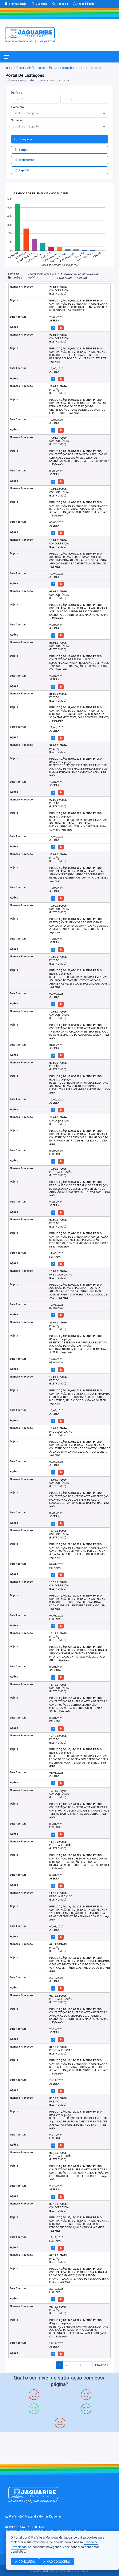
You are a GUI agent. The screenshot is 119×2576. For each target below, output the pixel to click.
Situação (17, 120)
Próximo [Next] (101, 2365)
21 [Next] (88, 2365)
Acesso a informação (30, 67)
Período (16, 92)
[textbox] (59, 113)
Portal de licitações (61, 67)
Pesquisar (23, 139)
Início (8, 67)
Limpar (21, 150)
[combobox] (59, 113)
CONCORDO (25, 2562)
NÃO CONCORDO (56, 2562)
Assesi (44, 2570)
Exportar (22, 170)
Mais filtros (24, 160)
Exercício (17, 107)
